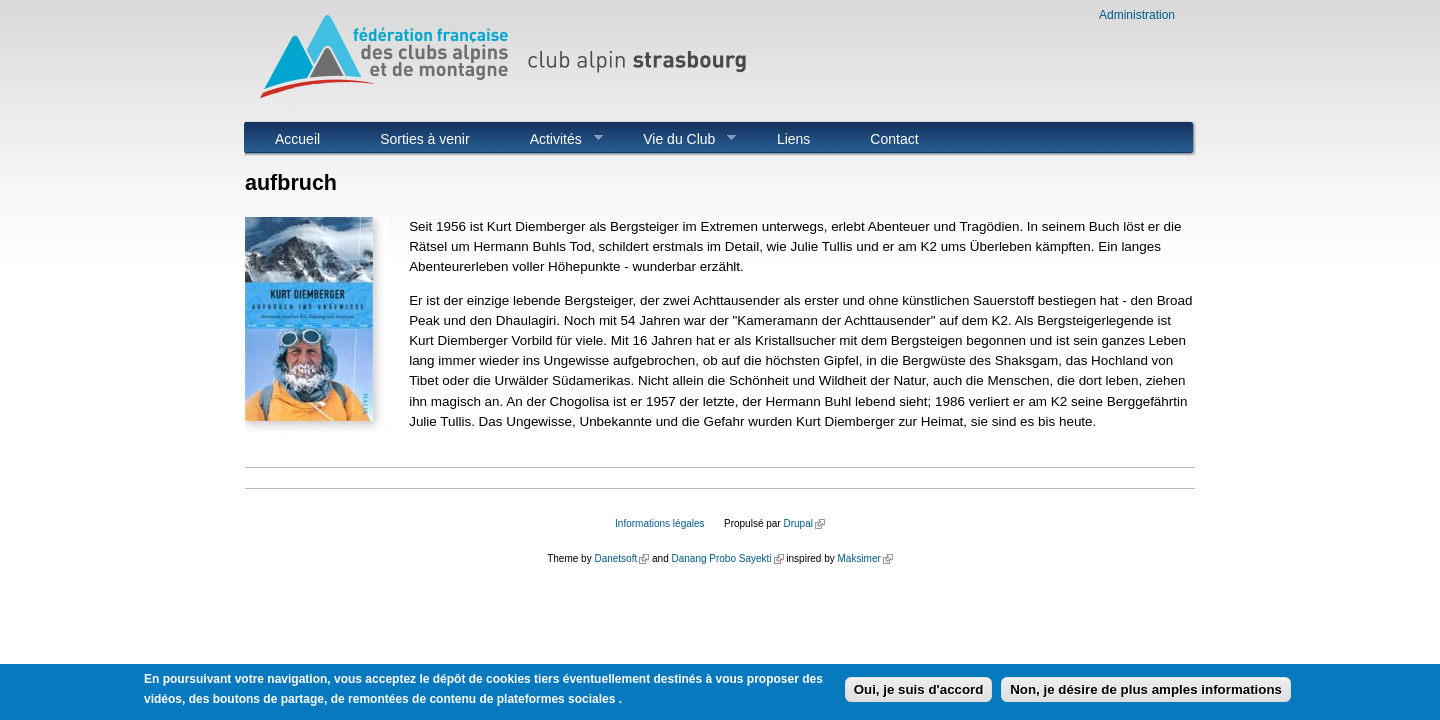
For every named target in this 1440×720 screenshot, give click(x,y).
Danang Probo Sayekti (727, 558)
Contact (894, 139)
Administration (1137, 15)
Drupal (803, 523)
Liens (793, 139)
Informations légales (660, 523)
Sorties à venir (424, 139)
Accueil (297, 139)
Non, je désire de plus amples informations (1146, 691)
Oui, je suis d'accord (919, 691)
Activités (551, 139)
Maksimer (864, 558)
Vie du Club (674, 139)
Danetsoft (621, 558)
